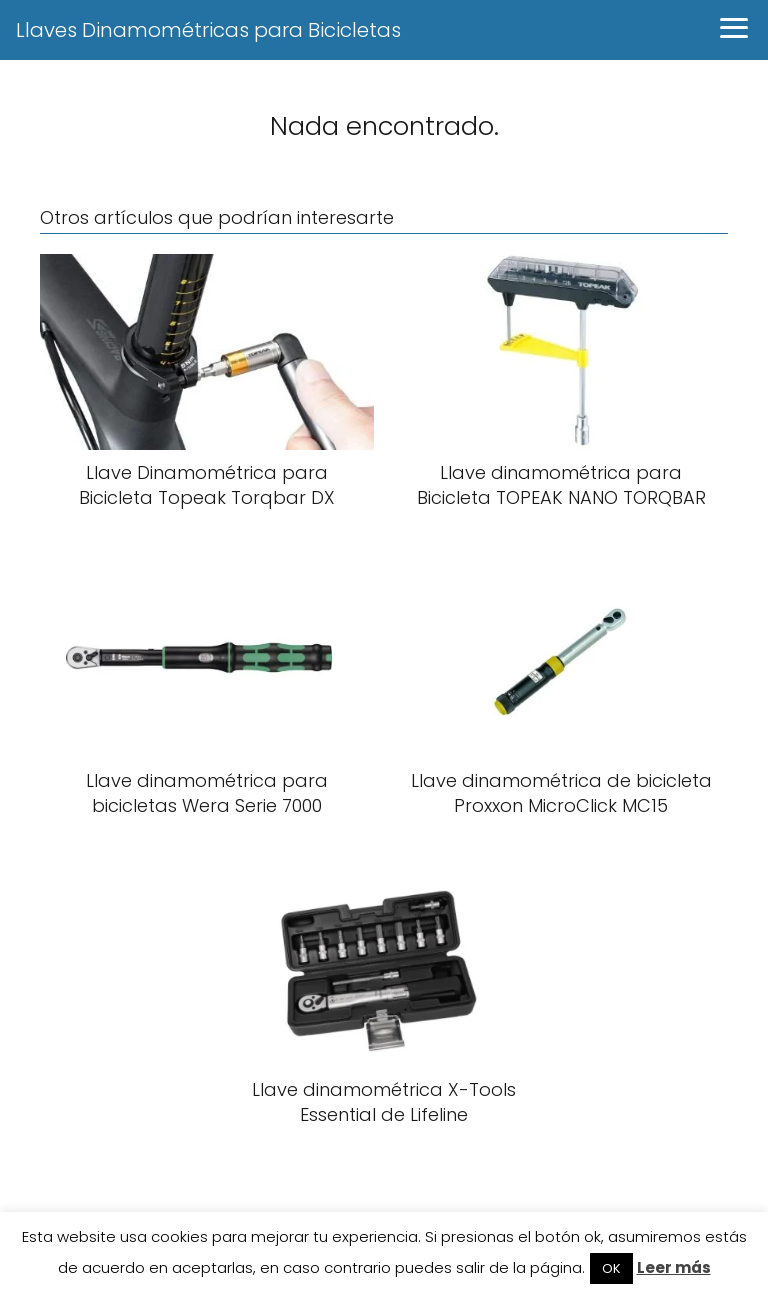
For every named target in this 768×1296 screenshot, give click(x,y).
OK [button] (611, 1268)
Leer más (674, 1267)
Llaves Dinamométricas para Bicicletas (208, 30)
